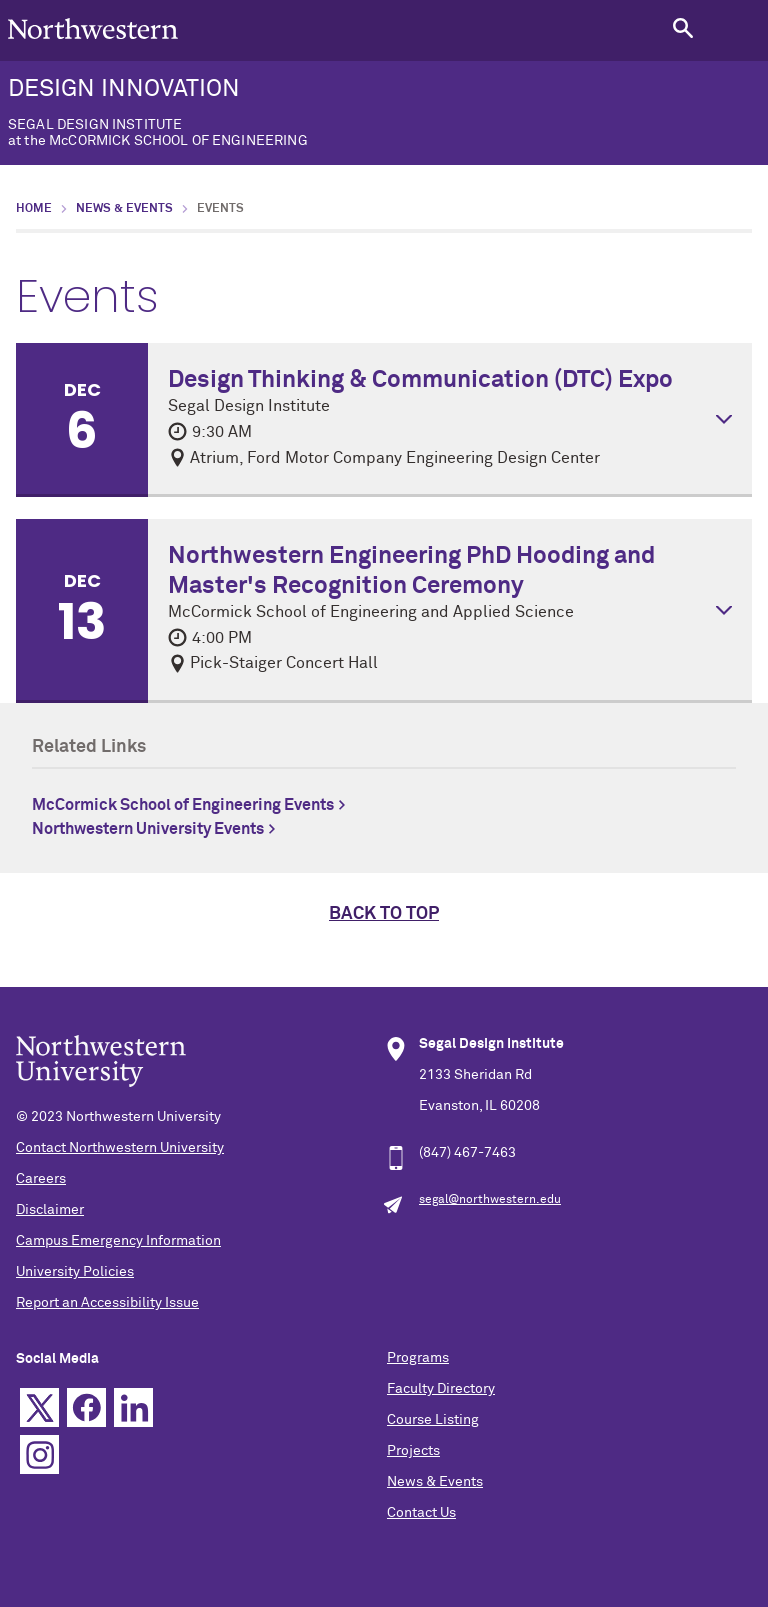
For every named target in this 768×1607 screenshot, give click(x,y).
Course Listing (433, 1420)
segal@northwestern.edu (490, 1200)
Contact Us (421, 1513)
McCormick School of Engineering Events (183, 805)
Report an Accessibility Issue (107, 1303)
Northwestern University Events (148, 829)
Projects (413, 1451)
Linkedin (133, 1407)
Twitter (39, 1407)
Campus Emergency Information (118, 1241)
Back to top (384, 914)
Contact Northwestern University (120, 1148)
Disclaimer (50, 1210)
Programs (418, 1358)
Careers (41, 1179)
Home (34, 209)
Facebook (86, 1407)
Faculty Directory (441, 1389)
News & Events (124, 209)
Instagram (39, 1454)
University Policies (75, 1272)
